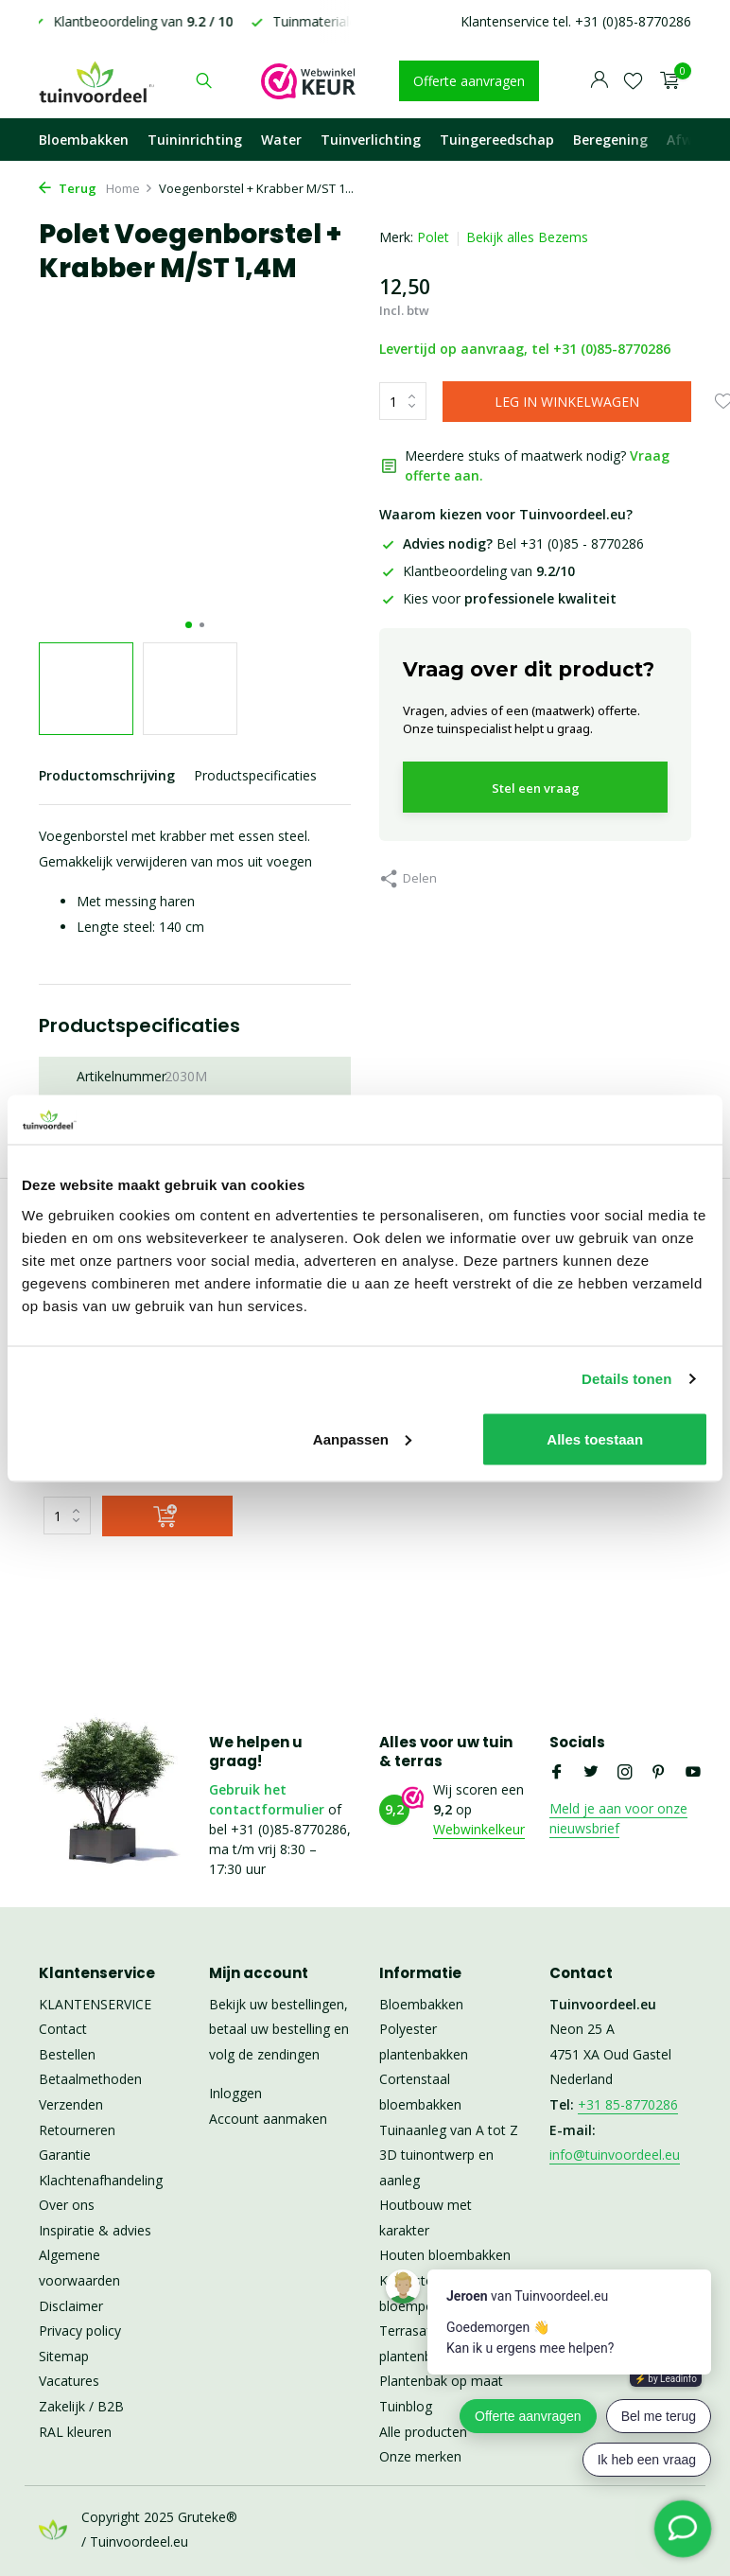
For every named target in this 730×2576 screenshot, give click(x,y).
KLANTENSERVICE (95, 2004)
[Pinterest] (659, 1772)
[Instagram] (625, 1772)
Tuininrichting (195, 140)
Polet (433, 237)
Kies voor (498, 598)
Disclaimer (71, 2306)
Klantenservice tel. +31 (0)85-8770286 (576, 21)
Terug (67, 188)
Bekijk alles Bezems (527, 237)
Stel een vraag (536, 788)
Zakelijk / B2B (81, 2406)
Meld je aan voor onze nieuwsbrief (618, 1818)
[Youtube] (693, 1772)
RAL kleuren (75, 2432)
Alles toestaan (595, 1438)
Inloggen (235, 2093)
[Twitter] (591, 1772)
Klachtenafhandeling (101, 2180)
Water (281, 140)
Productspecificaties (255, 775)
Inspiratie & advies (95, 2230)
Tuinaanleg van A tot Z (448, 2130)
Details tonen (626, 1379)
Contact (63, 2029)
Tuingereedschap (497, 140)
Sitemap (64, 2356)
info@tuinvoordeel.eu (614, 2155)
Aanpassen (362, 1438)
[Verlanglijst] (633, 80)
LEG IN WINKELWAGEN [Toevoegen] (567, 402)
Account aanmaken (268, 2119)
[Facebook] (557, 1772)
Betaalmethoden (90, 2079)
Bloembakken (84, 140)
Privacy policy (80, 2330)
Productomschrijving (107, 775)
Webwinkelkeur (479, 1829)
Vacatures (69, 2381)
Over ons (67, 2205)
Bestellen (67, 2054)
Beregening (610, 140)
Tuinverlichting (371, 140)
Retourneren (77, 2130)
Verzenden (71, 2104)
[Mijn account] (599, 81)
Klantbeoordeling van (477, 571)
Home (129, 188)
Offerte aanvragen (469, 81)
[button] (189, 625)
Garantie (65, 2155)
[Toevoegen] (167, 1516)
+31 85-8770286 (628, 2104)
